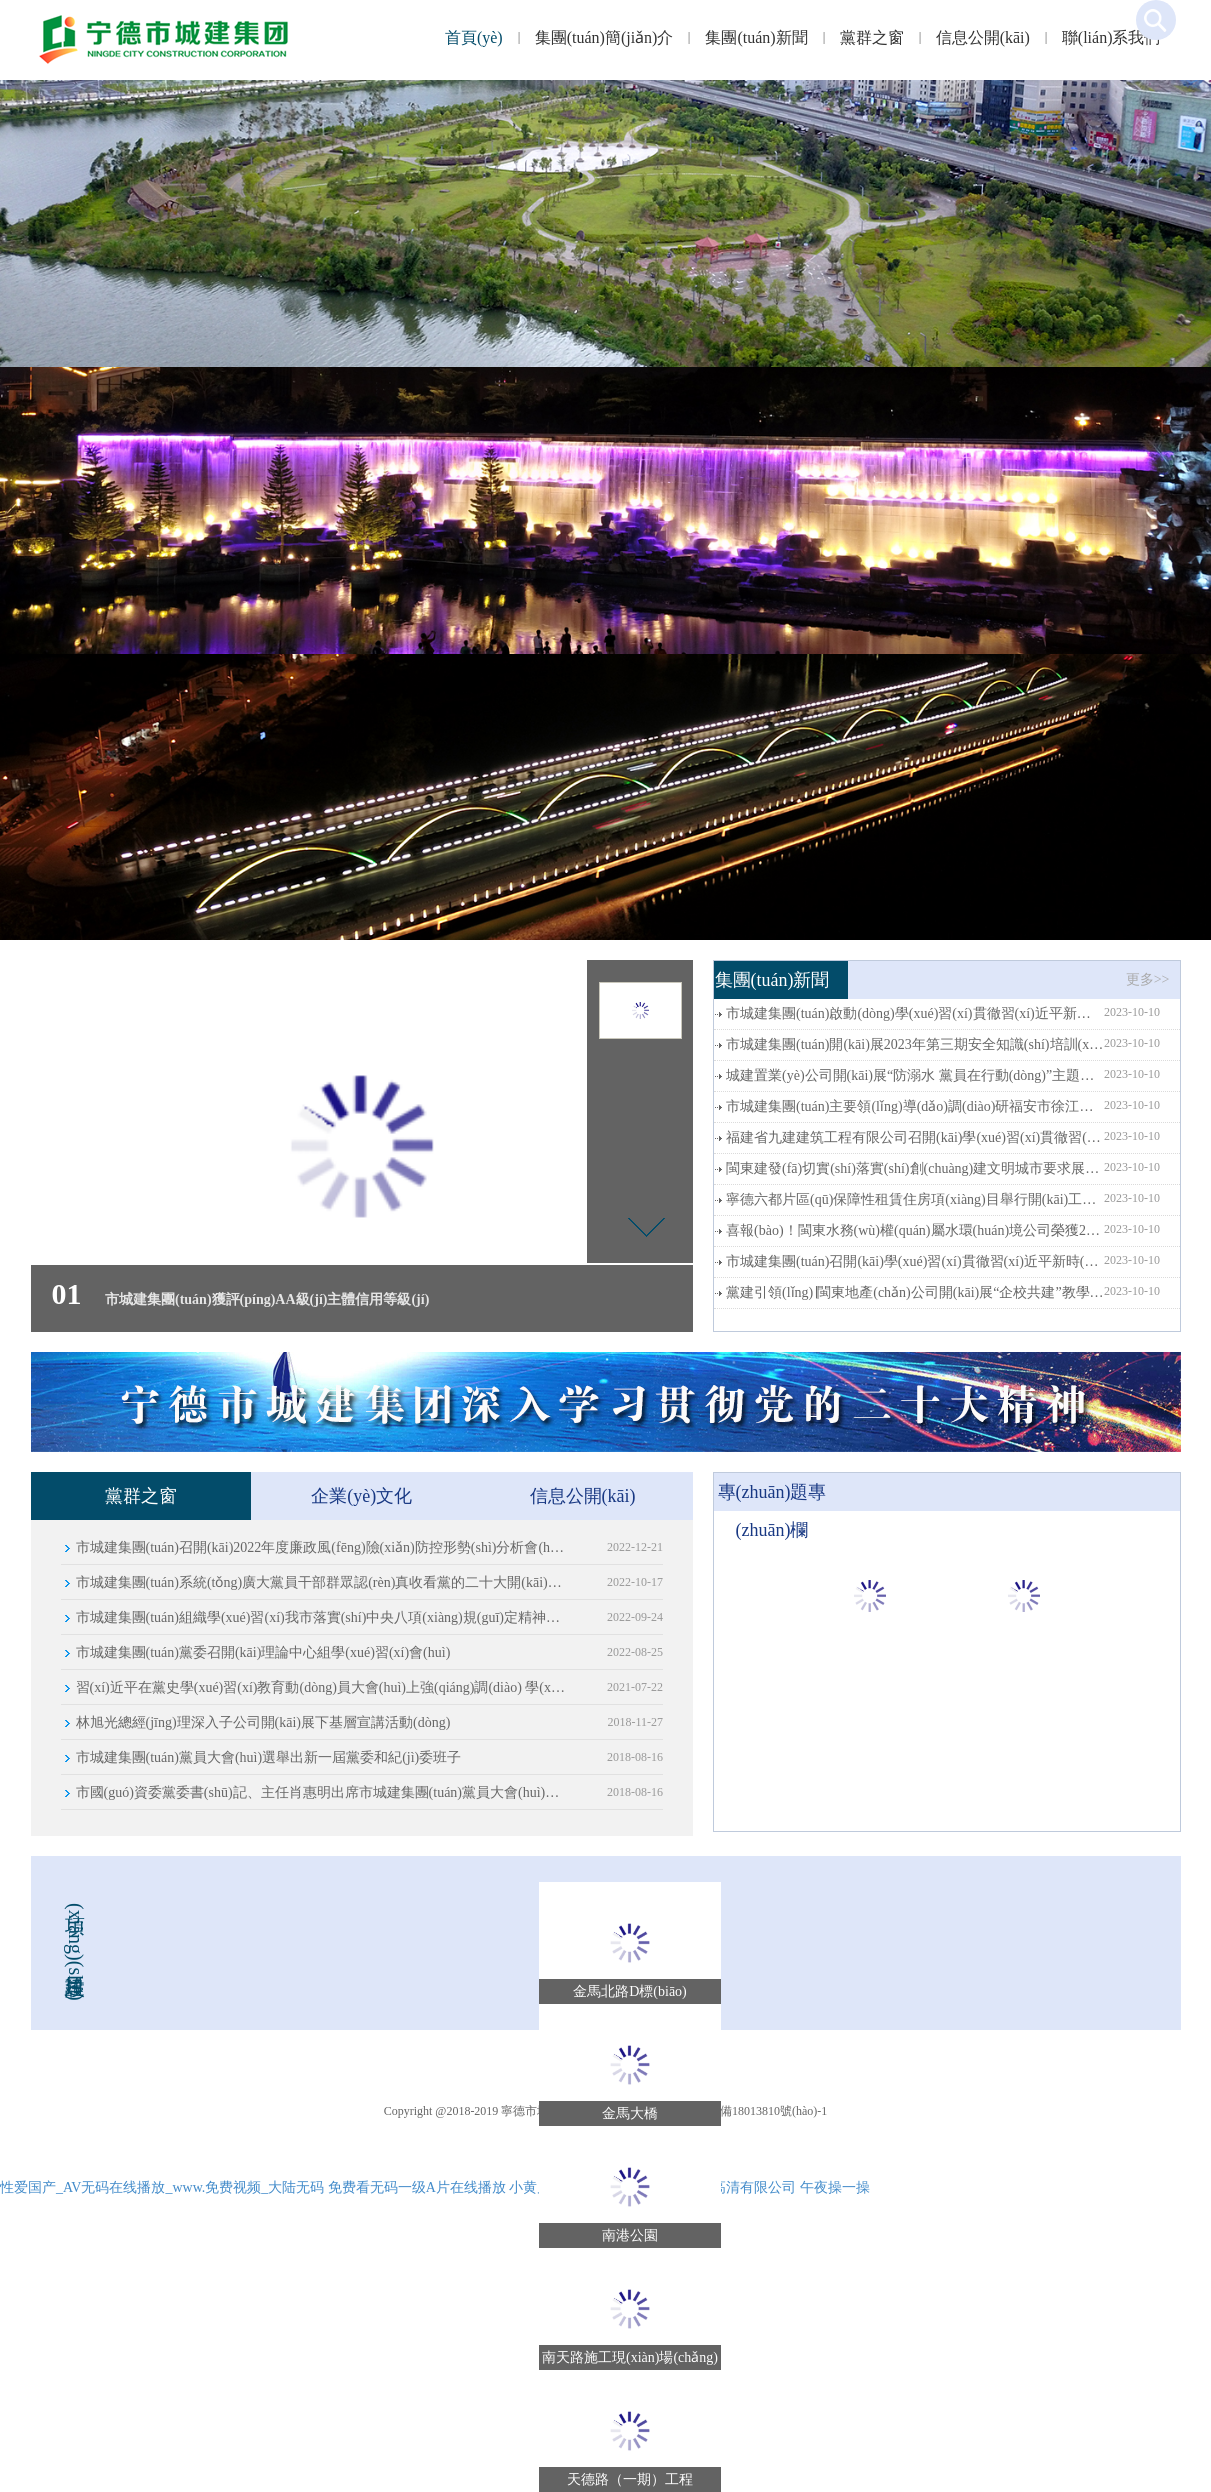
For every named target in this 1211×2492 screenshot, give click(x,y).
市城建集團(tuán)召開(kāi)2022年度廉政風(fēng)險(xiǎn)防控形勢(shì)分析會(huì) (321, 1547)
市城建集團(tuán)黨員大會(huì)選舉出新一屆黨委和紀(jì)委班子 (269, 1757)
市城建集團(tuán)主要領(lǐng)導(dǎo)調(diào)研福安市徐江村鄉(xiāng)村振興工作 (915, 1106)
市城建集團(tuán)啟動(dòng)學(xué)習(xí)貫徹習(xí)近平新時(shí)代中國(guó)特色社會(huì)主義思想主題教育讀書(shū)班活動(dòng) (915, 1013)
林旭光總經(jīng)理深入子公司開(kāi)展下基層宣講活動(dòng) (263, 1722)
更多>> (1148, 979)
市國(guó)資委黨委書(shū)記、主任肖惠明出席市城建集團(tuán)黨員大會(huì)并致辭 (321, 1792)
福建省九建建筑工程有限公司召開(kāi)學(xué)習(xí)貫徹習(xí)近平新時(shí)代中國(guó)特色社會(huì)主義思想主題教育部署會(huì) (915, 1137)
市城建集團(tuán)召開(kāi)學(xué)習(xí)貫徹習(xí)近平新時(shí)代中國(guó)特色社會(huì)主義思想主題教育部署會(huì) (915, 1261)
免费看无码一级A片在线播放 (417, 2187)
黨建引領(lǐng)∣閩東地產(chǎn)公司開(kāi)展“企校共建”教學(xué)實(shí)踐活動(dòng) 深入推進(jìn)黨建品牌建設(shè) (915, 1292)
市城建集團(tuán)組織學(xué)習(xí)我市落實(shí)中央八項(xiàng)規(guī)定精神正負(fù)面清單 (321, 1617)
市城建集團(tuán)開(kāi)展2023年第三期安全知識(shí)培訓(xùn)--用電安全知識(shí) (915, 1044)
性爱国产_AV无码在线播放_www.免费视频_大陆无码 (162, 2187)
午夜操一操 (835, 2187)
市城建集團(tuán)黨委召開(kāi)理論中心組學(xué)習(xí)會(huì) (263, 1652)
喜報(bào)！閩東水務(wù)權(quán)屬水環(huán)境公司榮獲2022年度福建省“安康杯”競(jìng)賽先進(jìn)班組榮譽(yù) (915, 1230)
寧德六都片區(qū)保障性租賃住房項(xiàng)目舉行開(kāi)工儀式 (915, 1199)
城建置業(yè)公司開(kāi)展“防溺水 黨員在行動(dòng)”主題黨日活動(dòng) (915, 1075)
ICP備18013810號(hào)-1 (764, 2111)
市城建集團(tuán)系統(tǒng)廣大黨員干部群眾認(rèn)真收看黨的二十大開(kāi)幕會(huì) (321, 1582)
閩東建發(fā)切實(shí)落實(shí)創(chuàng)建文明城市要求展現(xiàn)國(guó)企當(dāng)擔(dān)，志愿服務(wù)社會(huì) (915, 1168)
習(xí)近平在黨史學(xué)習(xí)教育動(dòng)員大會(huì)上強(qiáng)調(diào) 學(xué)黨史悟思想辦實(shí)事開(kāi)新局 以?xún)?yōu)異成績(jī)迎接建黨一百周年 (321, 1687)
